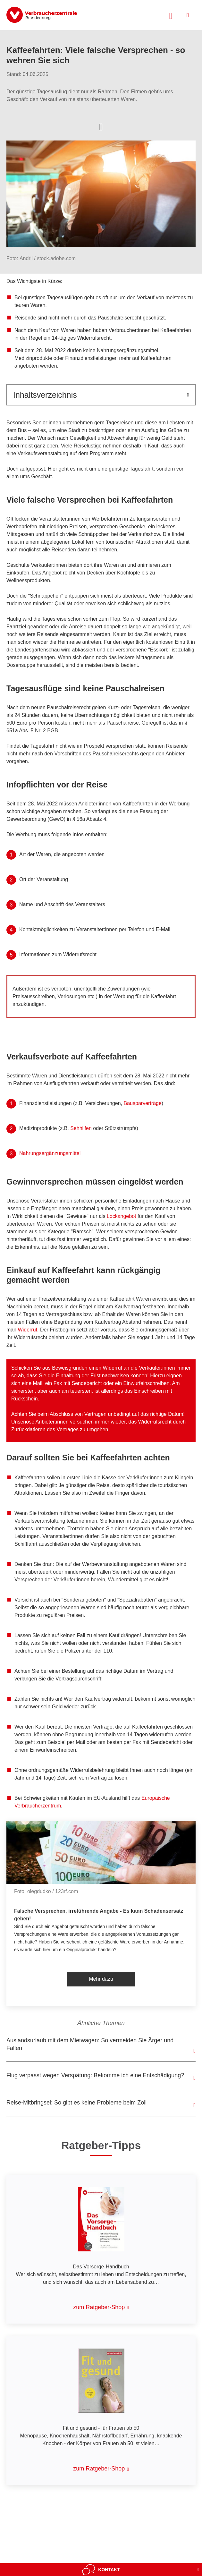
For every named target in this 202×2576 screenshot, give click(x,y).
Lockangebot (121, 1216)
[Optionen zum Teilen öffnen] (101, 126)
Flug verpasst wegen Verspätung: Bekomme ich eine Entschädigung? (95, 2075)
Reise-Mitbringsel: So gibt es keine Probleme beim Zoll (76, 2102)
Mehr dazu (101, 1979)
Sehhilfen (81, 1128)
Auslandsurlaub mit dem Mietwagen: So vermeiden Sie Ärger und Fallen (89, 2044)
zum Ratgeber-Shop (99, 2307)
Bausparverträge (143, 1103)
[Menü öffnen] (188, 15)
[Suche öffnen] (171, 15)
